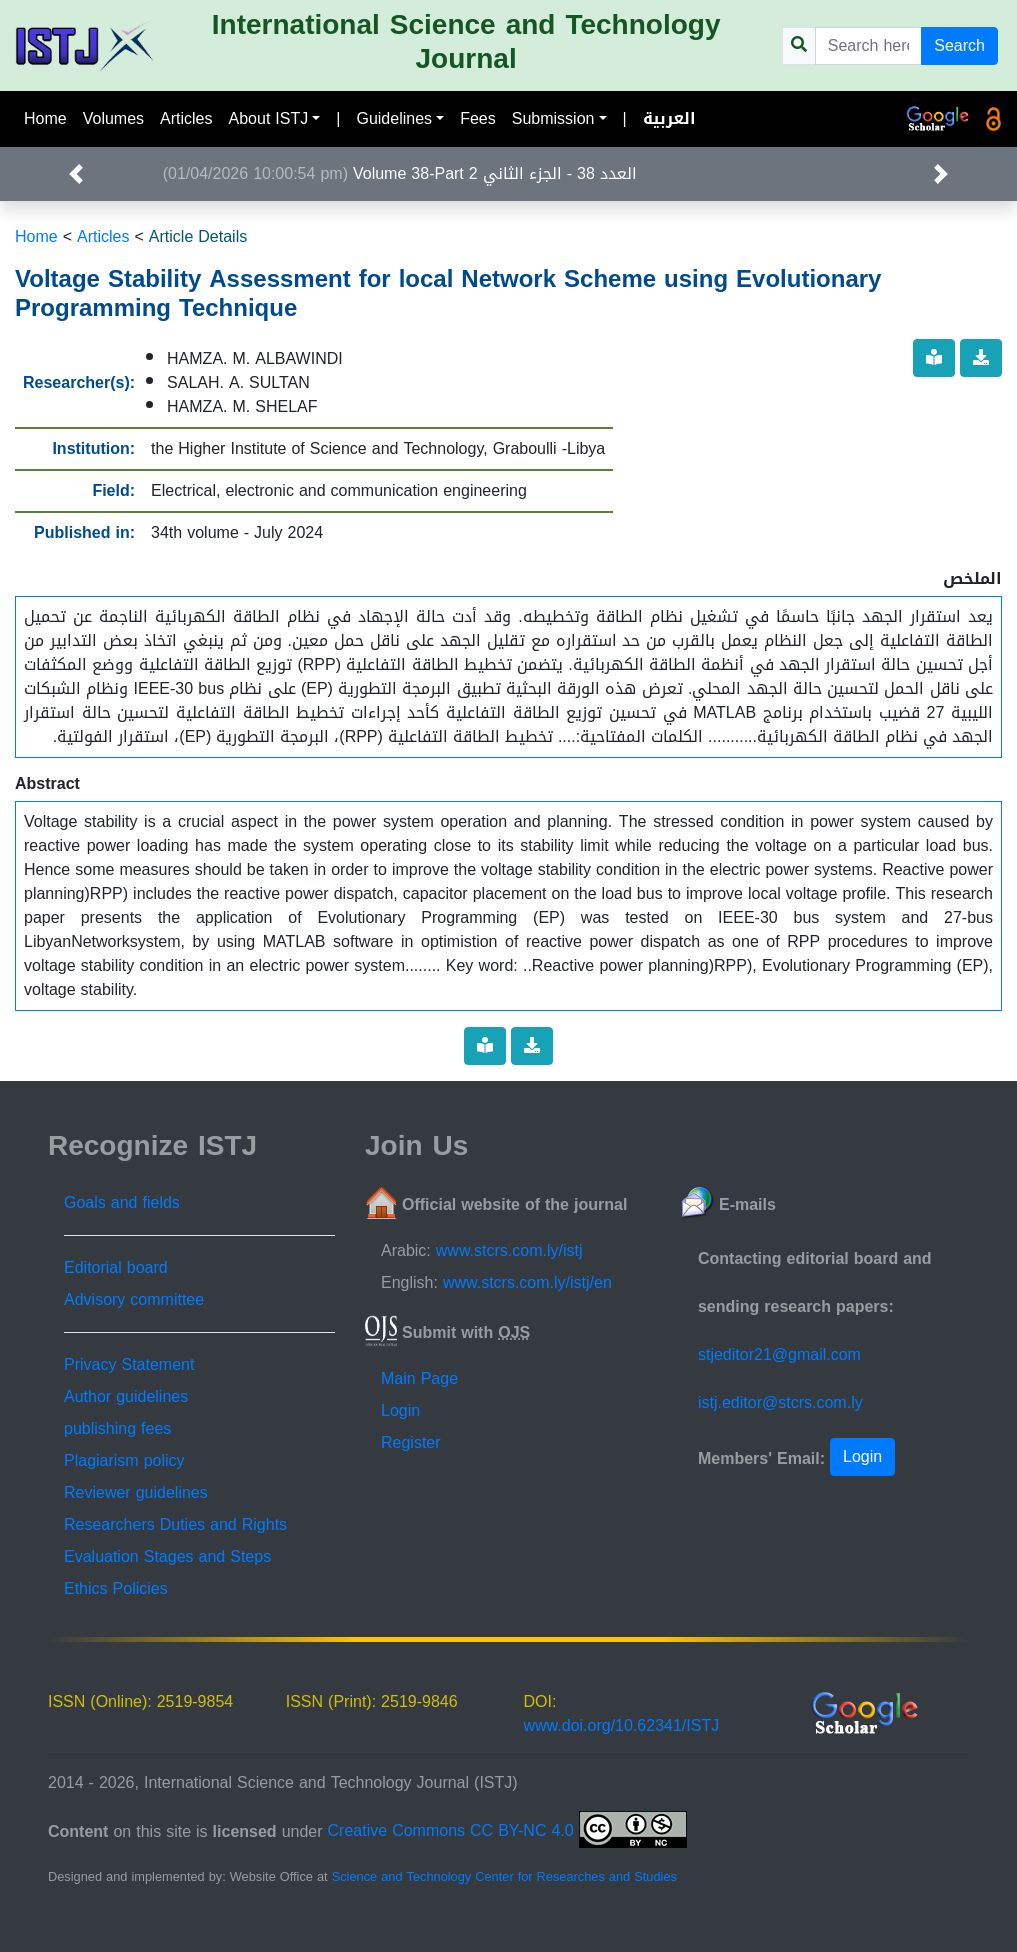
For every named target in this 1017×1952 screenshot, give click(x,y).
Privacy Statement (129, 1364)
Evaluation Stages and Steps (167, 1556)
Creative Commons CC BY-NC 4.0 (507, 1830)
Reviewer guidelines (136, 1492)
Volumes (113, 118)
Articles (186, 118)
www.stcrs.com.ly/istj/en (527, 1282)
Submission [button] (553, 118)
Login (400, 1410)
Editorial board (116, 1267)
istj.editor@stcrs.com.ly (780, 1402)
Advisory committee (134, 1299)
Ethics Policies (116, 1588)
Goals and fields (122, 1202)
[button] (76, 174)
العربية (669, 118)
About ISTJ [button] (269, 118)
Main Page (419, 1378)
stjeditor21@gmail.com (779, 1354)
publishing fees (117, 1428)
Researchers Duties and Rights (175, 1524)
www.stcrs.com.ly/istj (509, 1250)
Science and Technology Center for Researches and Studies (504, 1877)
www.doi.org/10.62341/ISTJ (622, 1725)
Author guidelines (126, 1396)
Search (959, 45)
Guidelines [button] (394, 118)
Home (45, 118)
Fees (478, 118)
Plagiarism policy (124, 1460)
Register (411, 1442)
